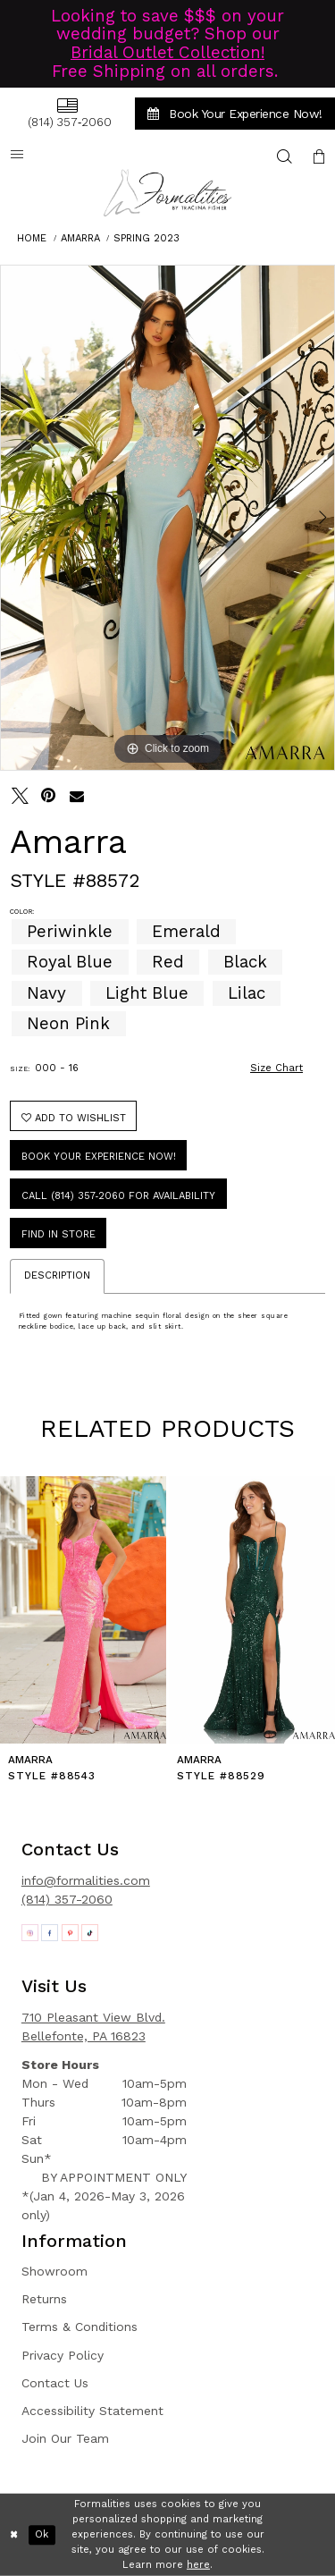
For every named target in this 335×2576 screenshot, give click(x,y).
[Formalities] (168, 192)
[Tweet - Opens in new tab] (20, 796)
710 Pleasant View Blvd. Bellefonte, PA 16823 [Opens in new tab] (93, 2026)
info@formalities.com (85, 1880)
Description (57, 1275)
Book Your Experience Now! (98, 1156)
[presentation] (83, 1610)
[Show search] (284, 156)
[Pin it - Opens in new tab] (48, 796)
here (198, 2564)
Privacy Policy (62, 2355)
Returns (44, 2299)
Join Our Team (65, 2438)
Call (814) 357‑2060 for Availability (118, 1196)
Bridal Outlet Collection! (167, 53)
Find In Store (58, 1234)
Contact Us (54, 2383)
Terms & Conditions (79, 2326)
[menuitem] (67, 113)
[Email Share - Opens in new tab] (77, 796)
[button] (319, 156)
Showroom (54, 2271)
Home (31, 238)
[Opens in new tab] (29, 1932)
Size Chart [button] (276, 1068)
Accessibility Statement (92, 2410)
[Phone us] (67, 113)
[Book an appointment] (235, 113)
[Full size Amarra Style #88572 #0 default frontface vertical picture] (167, 518)
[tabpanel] (167, 518)
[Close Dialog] (14, 2535)
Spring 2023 (146, 238)
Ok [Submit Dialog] (41, 2534)
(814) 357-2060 (67, 1899)
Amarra (80, 238)
